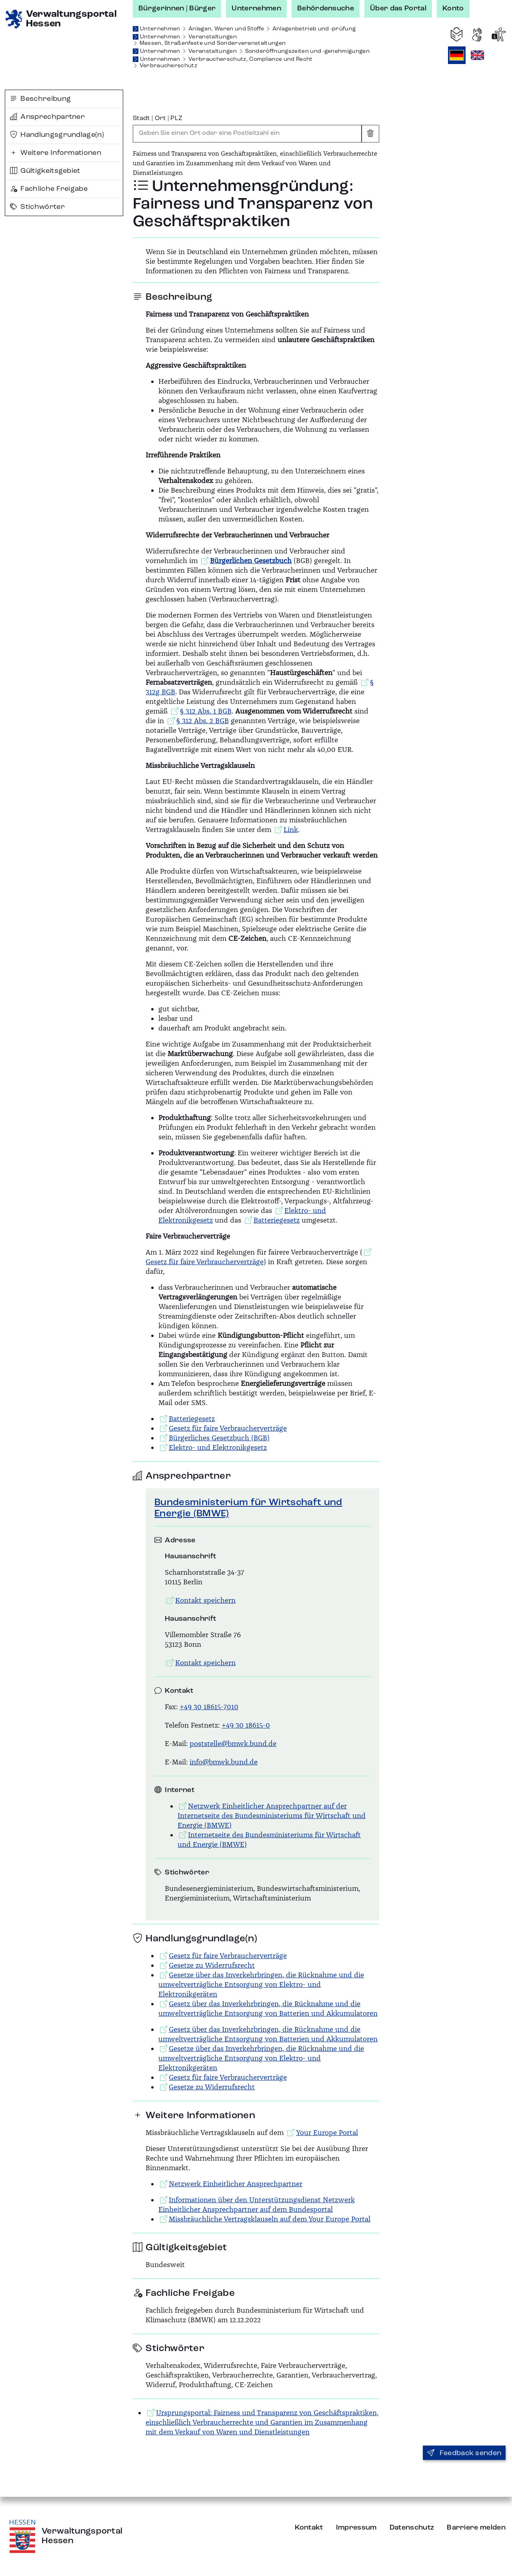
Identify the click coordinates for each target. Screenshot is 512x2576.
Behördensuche (325, 8)
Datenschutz (412, 2527)
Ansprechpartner (47, 117)
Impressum (356, 2527)
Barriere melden (476, 2527)
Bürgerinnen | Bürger (177, 8)
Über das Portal (398, 8)
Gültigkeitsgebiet (45, 171)
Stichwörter (37, 207)
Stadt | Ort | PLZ (157, 118)
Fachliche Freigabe (49, 189)
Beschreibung (40, 99)
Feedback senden (464, 2453)
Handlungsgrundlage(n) (57, 135)
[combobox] (247, 133)
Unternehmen (256, 8)
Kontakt (309, 2527)
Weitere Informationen (55, 153)
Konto (453, 8)
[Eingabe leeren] (370, 133)
